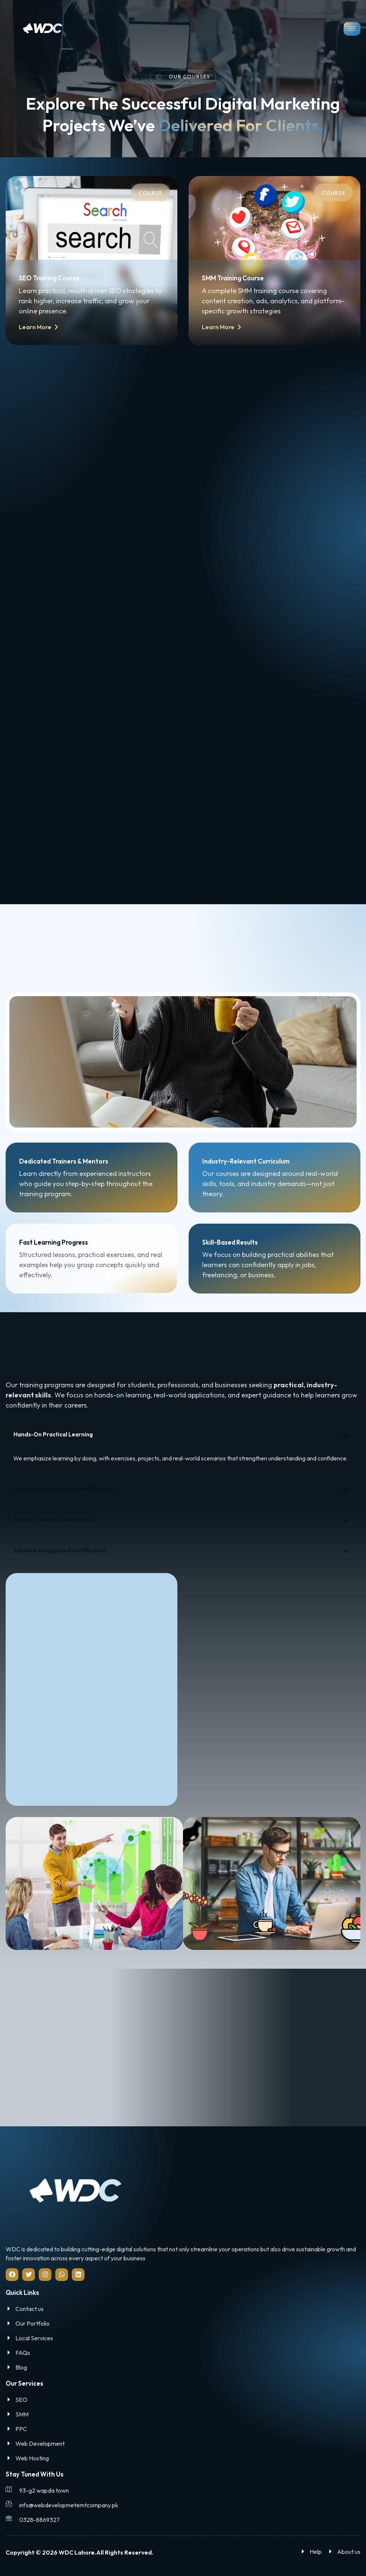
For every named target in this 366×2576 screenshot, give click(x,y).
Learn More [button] (39, 332)
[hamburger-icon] (351, 29)
